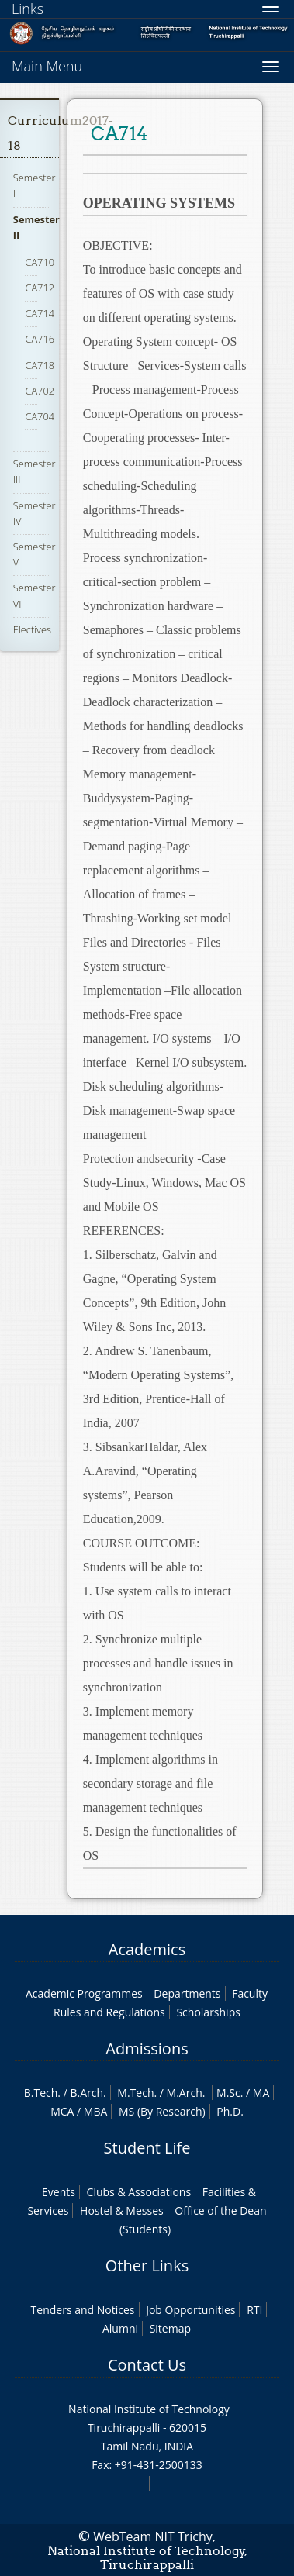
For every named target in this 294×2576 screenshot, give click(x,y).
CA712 (39, 288)
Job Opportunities (190, 2309)
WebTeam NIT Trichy (153, 2536)
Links (27, 8)
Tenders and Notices (83, 2309)
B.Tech (41, 2092)
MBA (96, 2111)
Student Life (147, 2147)
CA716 (39, 339)
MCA (62, 2111)
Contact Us (147, 2364)
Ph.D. (230, 2111)
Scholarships (208, 2012)
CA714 (39, 313)
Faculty (250, 1993)
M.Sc (228, 2092)
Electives (32, 629)
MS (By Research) (162, 2111)
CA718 (39, 365)
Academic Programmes (84, 1993)
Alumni (120, 2328)
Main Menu (47, 66)
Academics (147, 1949)
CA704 (39, 416)
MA (261, 2092)
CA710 (39, 262)
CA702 (39, 391)
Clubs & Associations (139, 2192)
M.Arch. (186, 2092)
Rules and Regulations (109, 2012)
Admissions (146, 2048)
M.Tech (135, 2092)
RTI (254, 2309)
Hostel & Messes (122, 2210)
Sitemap (170, 2328)
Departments (187, 1993)
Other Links (147, 2265)
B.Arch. (87, 2092)
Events (58, 2192)
